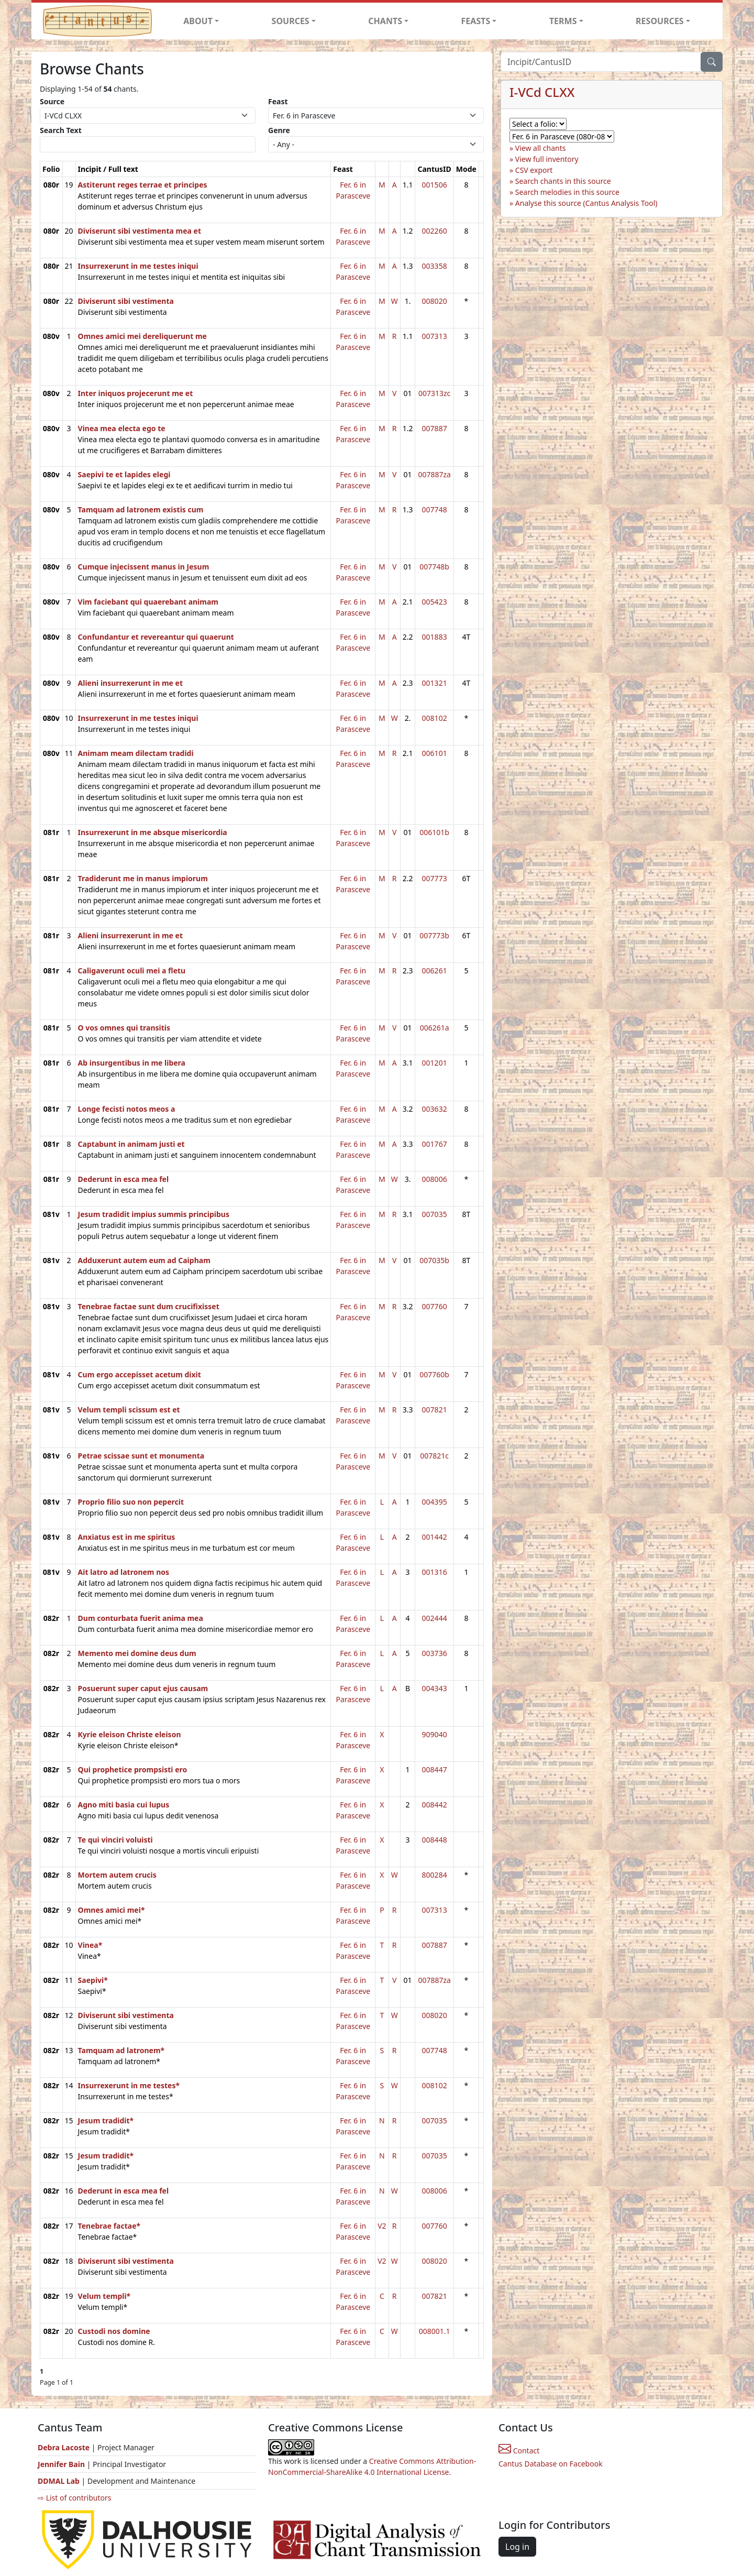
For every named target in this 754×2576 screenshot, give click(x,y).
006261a (434, 1028)
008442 (434, 1805)
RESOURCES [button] (660, 21)
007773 (434, 878)
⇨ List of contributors (74, 2498)
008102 (434, 718)
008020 (434, 301)
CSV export (534, 170)
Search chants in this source (563, 181)
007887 (434, 428)
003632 (434, 1109)
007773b (434, 935)
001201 (434, 1063)
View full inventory (547, 159)
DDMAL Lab (59, 2481)
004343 (434, 1688)
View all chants (540, 148)
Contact (518, 2451)
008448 (434, 1840)
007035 (434, 1214)
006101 (434, 753)
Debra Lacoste (64, 2447)
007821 (434, 1410)
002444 (434, 1618)
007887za (434, 474)
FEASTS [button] (476, 21)
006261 (434, 970)
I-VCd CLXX (541, 92)
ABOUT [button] (198, 21)
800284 (434, 1875)
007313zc (434, 393)
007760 (434, 1306)
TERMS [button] (563, 21)
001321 (434, 683)
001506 (434, 185)
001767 (434, 1144)
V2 (382, 2226)
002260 (434, 231)
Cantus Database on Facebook (550, 2464)
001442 (434, 1537)
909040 (434, 1734)
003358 (434, 266)
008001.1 (434, 2331)
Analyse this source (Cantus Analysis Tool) (586, 203)
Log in (517, 2546)
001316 (434, 1572)
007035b (434, 1260)
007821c (434, 1456)
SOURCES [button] (290, 21)
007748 (434, 509)
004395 (434, 1502)
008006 (434, 1179)
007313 (434, 336)
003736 (434, 1653)
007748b (434, 567)
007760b (434, 1374)
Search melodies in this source (567, 192)
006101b (434, 832)
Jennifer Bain (62, 2464)
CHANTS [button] (385, 21)
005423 (434, 602)
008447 (434, 1769)
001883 (434, 637)
